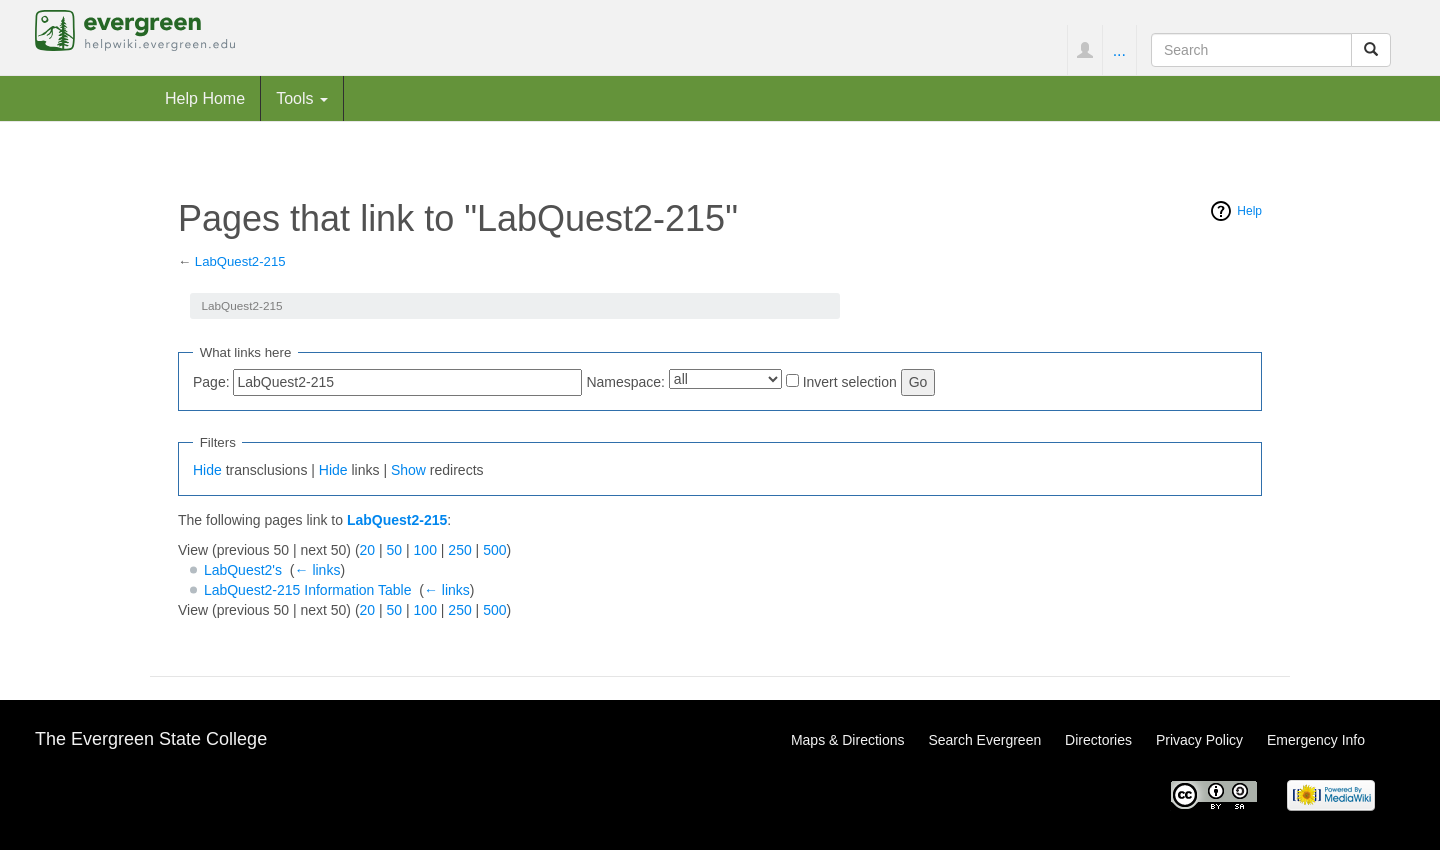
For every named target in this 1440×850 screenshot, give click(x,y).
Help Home (205, 98)
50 (395, 550)
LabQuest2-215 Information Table (308, 590)
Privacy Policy (1199, 740)
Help (1249, 211)
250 (459, 550)
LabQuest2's (243, 570)
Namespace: (625, 382)
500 (494, 550)
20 (368, 550)
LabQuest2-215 (240, 261)
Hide (207, 470)
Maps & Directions (848, 740)
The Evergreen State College (151, 739)
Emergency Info (1316, 740)
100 (425, 550)
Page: (211, 382)
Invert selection (850, 382)
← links (318, 570)
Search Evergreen (984, 740)
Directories (1098, 740)
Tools (302, 98)
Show (408, 470)
